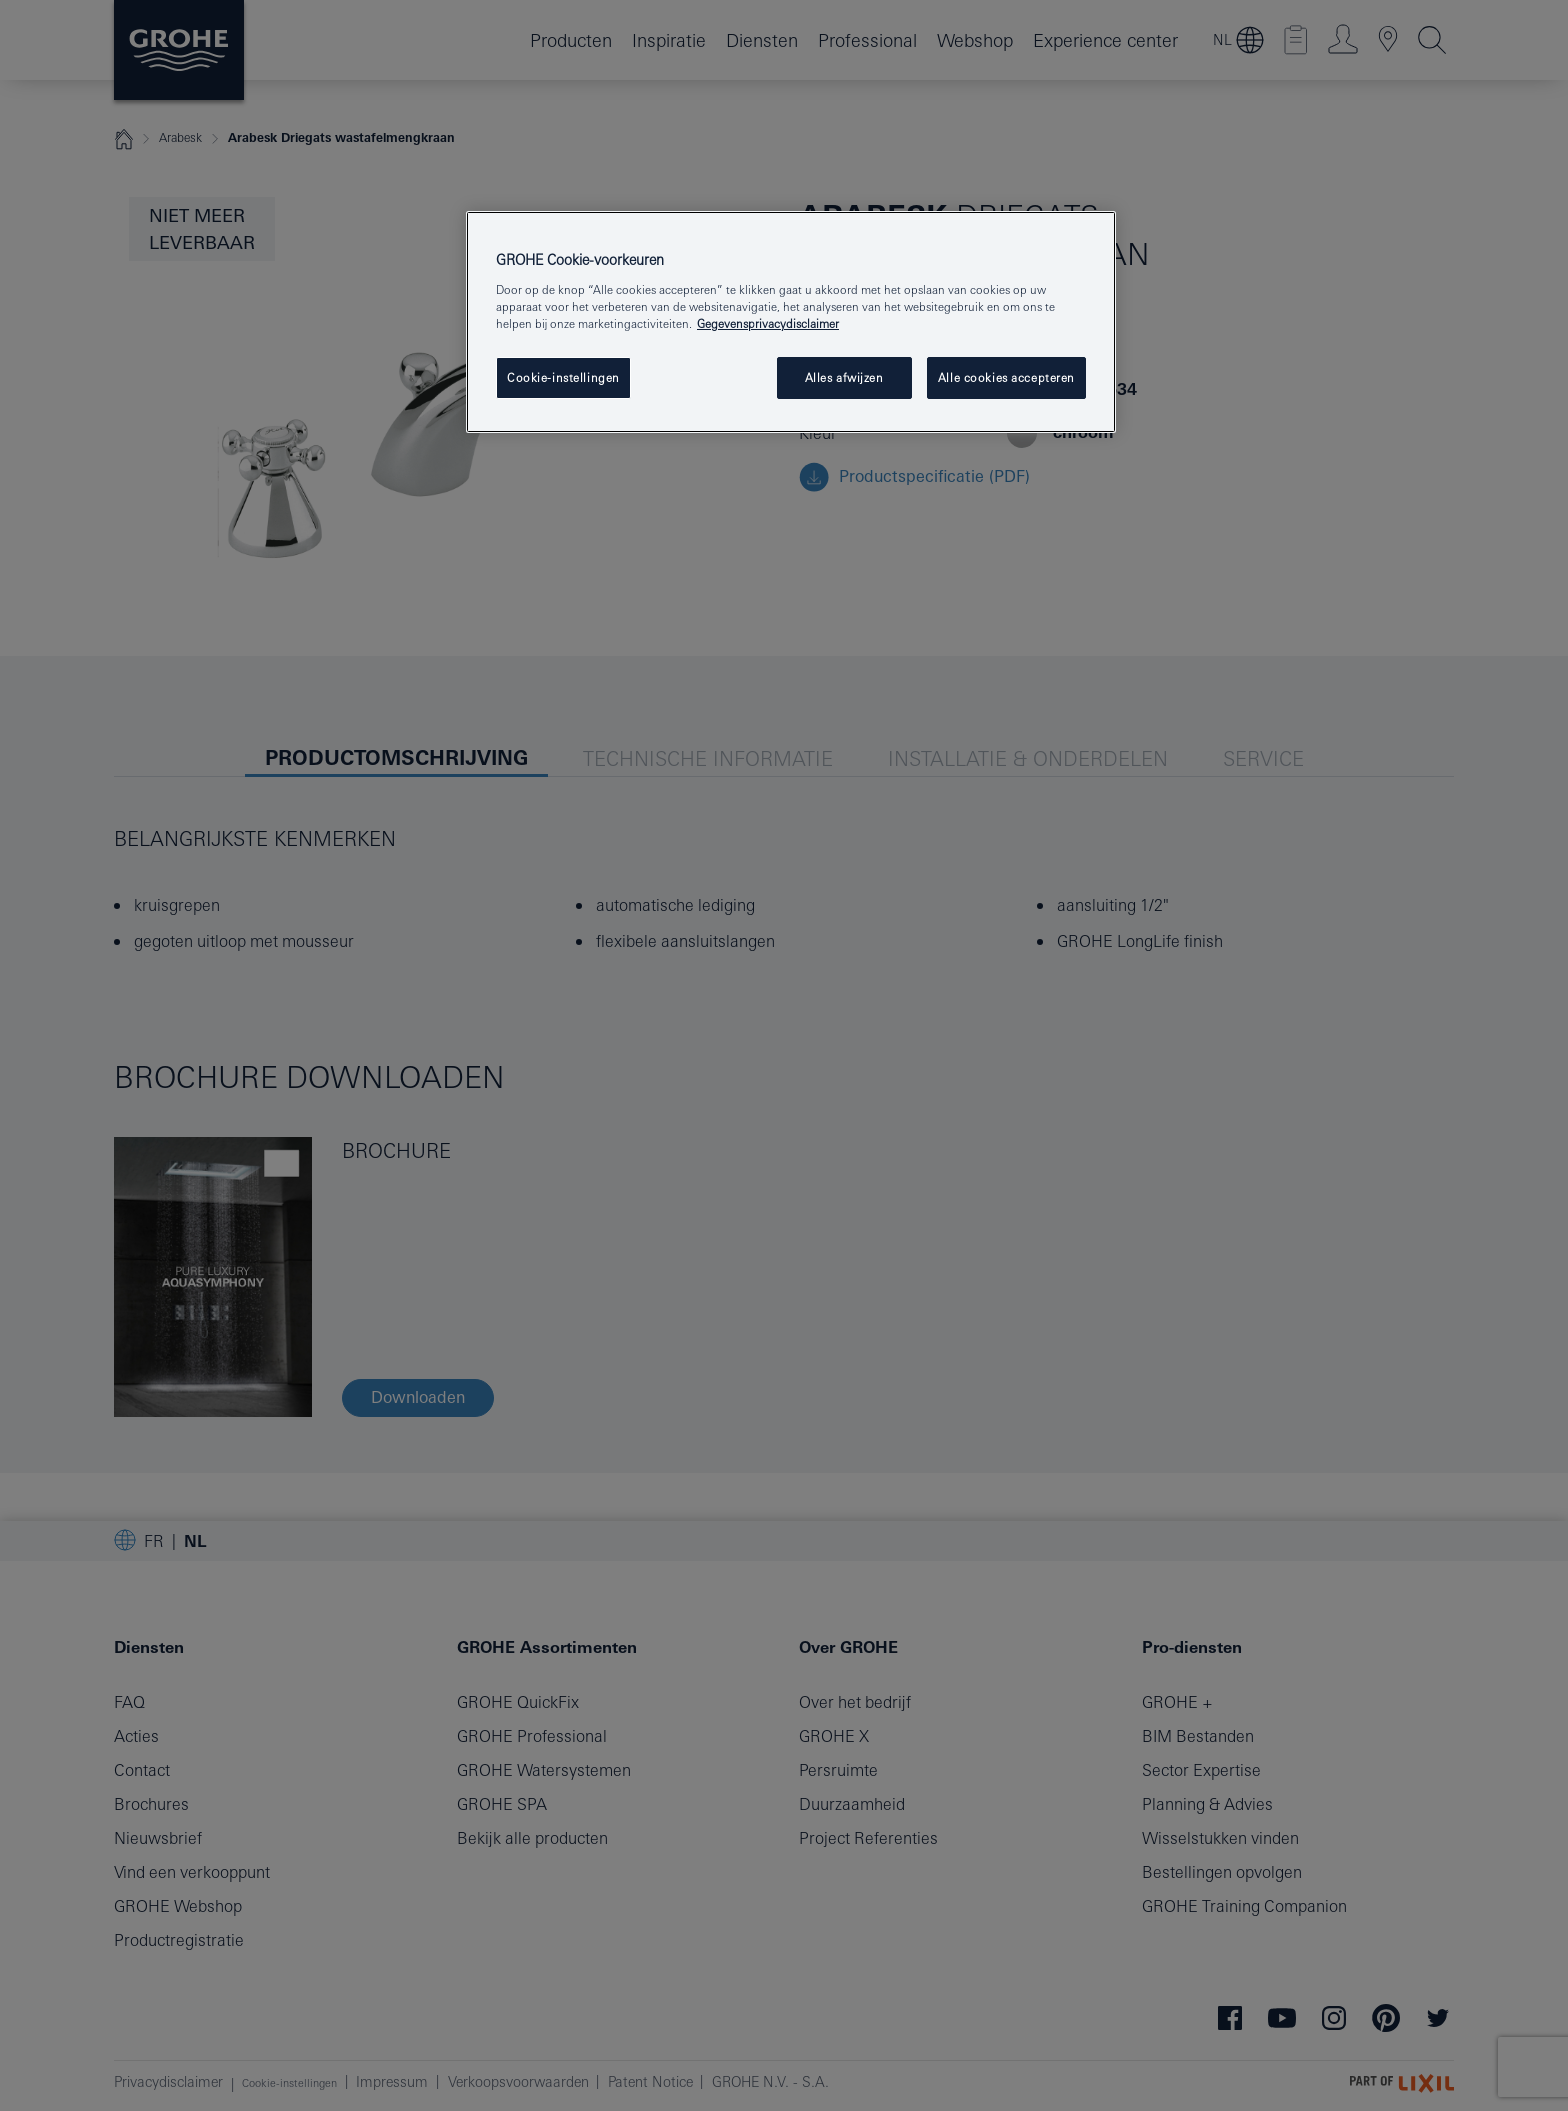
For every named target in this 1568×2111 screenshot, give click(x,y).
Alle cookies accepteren (1006, 377)
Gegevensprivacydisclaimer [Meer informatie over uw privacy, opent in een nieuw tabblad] (768, 323)
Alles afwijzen (844, 377)
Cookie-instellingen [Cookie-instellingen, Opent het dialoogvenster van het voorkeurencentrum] (563, 377)
